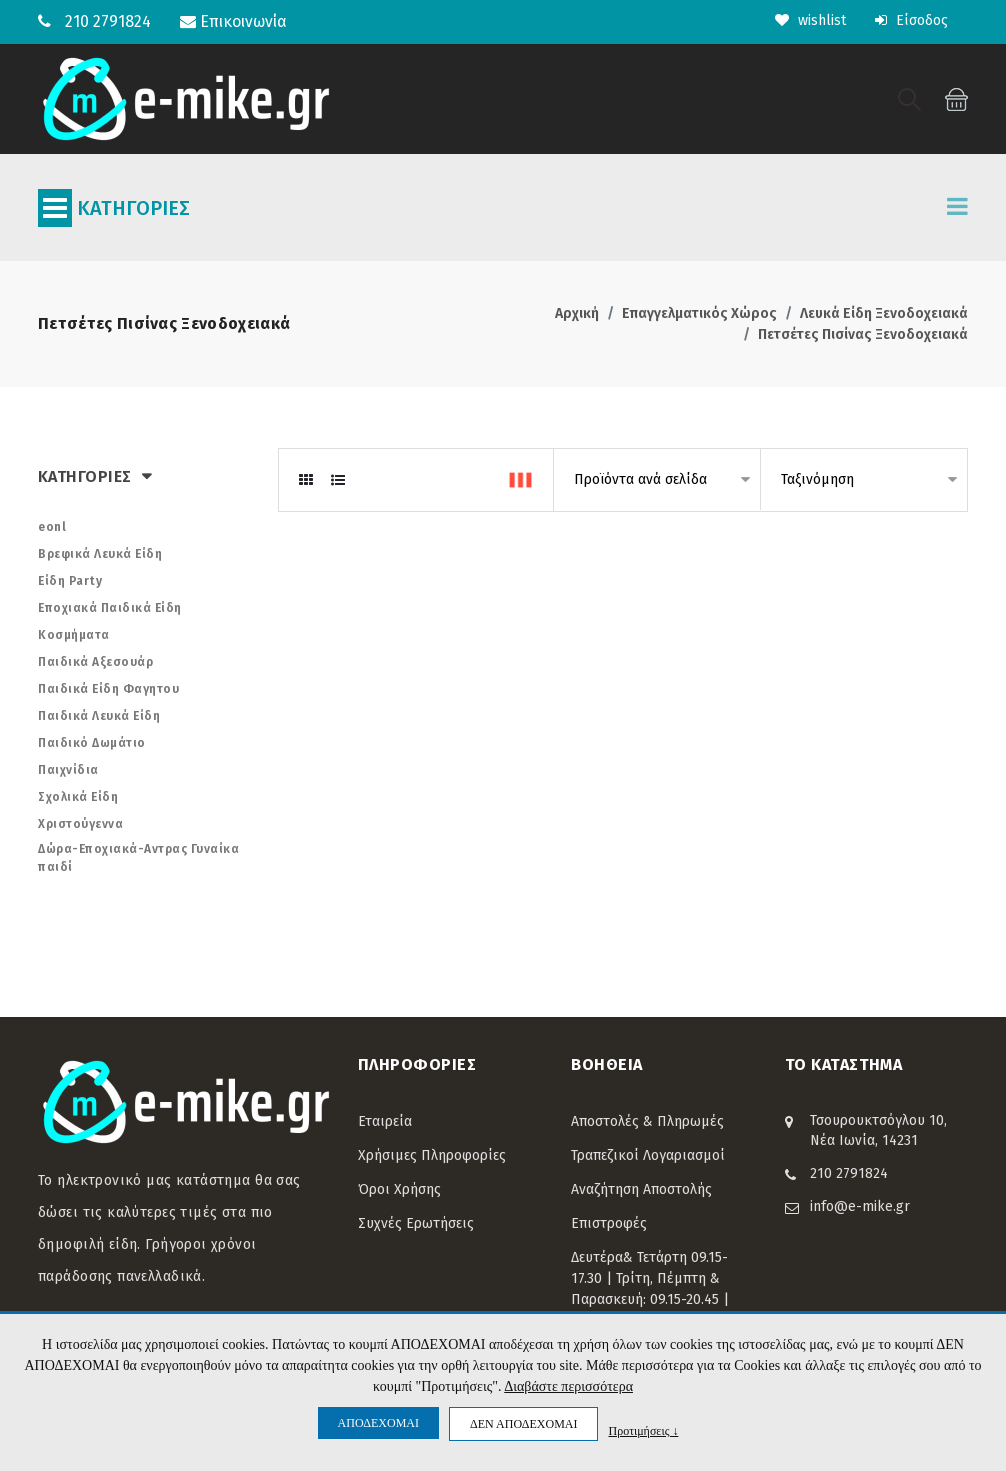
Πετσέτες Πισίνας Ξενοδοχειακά (863, 334)
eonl (52, 527)
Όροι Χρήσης (399, 1189)
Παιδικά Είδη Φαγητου (108, 689)
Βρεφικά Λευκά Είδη (100, 554)
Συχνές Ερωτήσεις (416, 1223)
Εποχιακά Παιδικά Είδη (110, 608)
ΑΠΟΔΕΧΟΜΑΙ (378, 1423)
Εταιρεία (385, 1121)
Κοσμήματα (74, 635)
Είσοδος (911, 20)
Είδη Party (70, 581)
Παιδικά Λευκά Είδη (99, 716)
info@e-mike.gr (860, 1206)
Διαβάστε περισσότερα (568, 1386)
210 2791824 (108, 21)
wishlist (810, 20)
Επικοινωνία (233, 21)
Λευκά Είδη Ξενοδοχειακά (884, 313)
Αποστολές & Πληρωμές (647, 1121)
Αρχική (577, 313)
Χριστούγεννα (80, 824)
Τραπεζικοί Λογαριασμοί (648, 1155)
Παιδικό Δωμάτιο (92, 743)
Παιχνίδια (68, 770)
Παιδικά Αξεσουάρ (95, 662)
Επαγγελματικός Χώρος (699, 313)
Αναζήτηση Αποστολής (641, 1189)
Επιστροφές (609, 1223)
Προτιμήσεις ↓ (643, 1430)
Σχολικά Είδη (78, 797)
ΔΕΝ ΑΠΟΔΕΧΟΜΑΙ (523, 1424)
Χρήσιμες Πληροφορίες (432, 1155)
